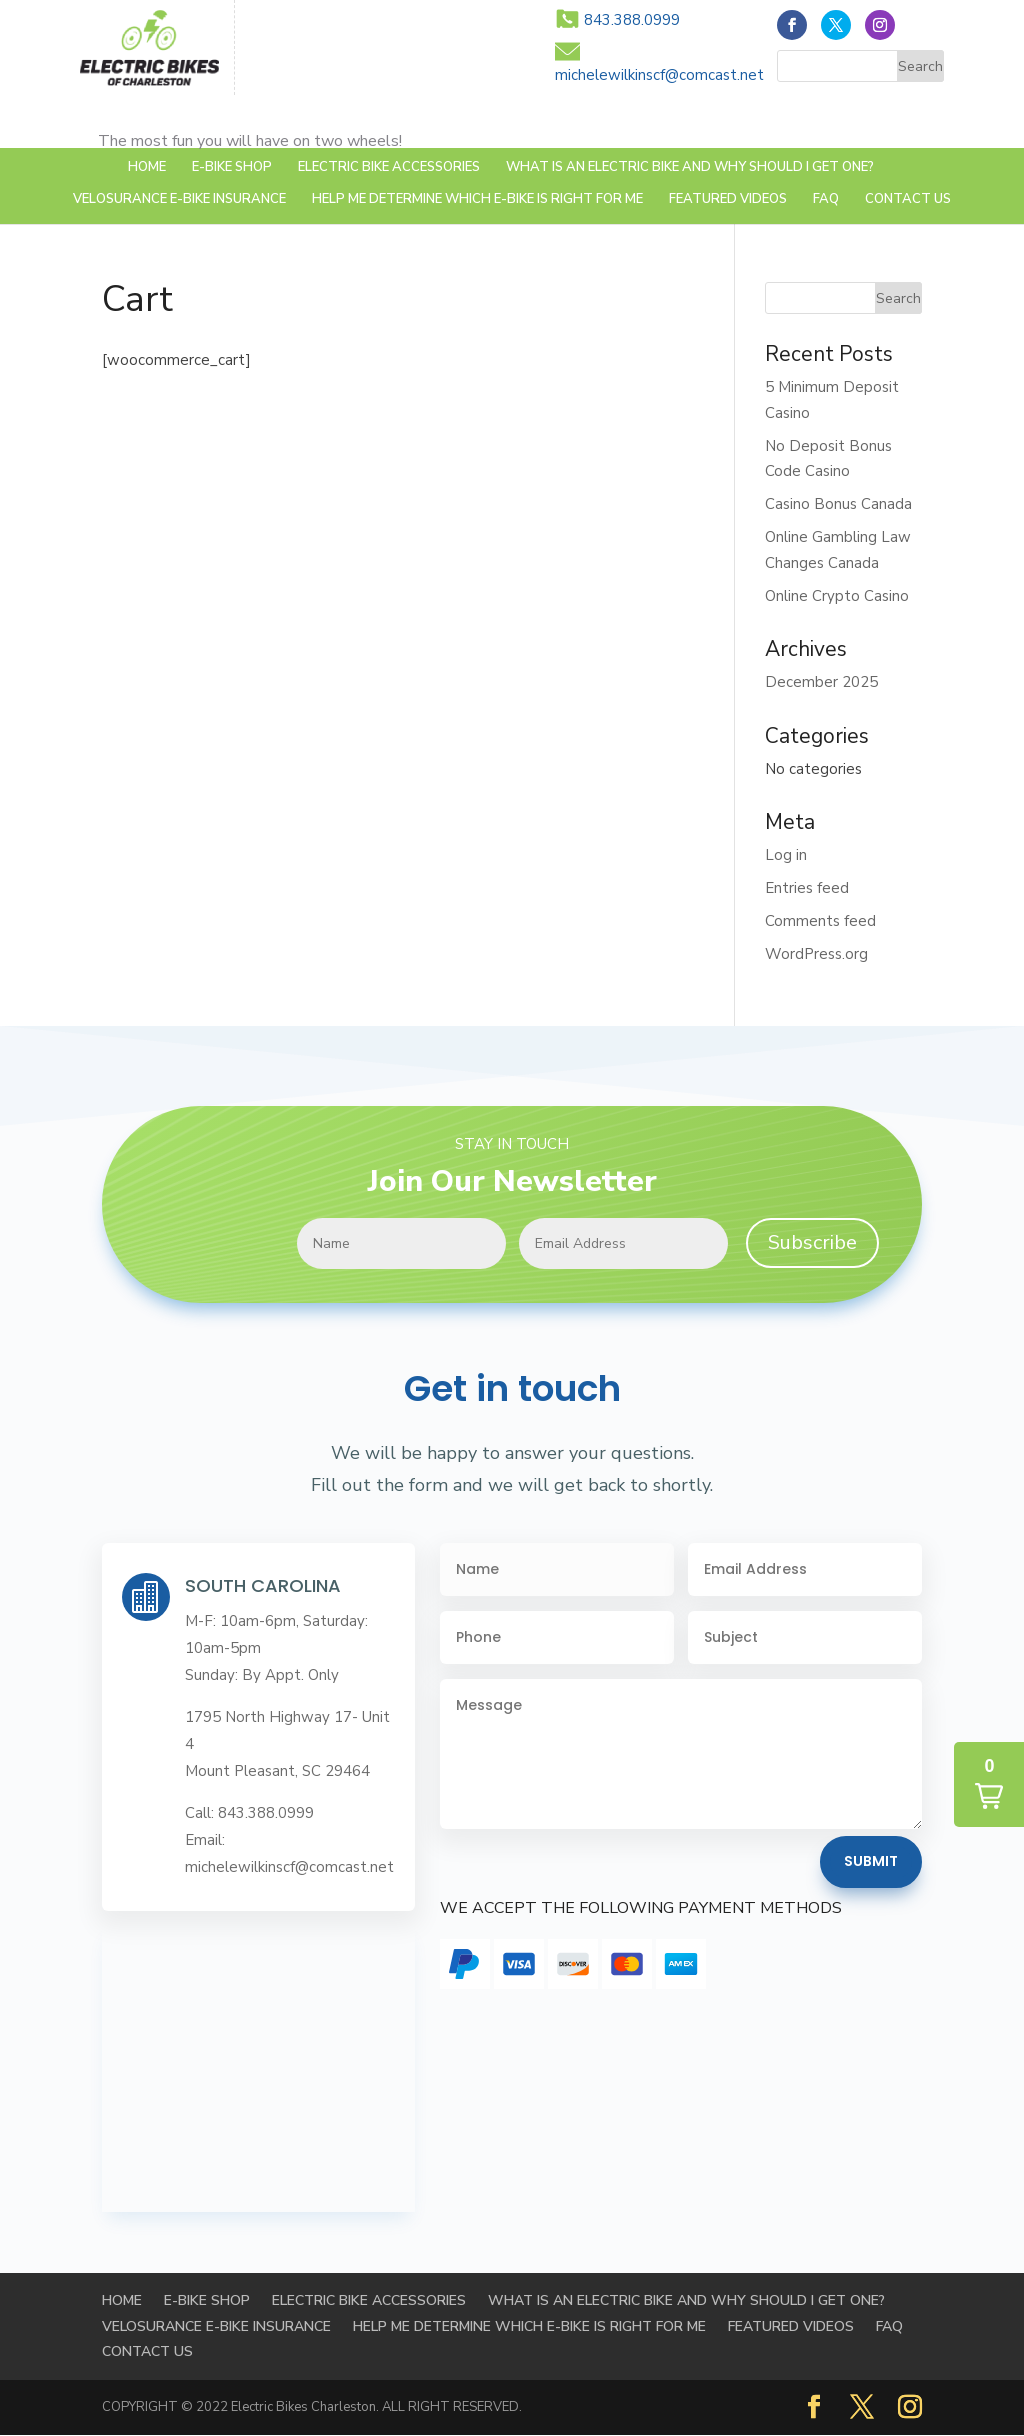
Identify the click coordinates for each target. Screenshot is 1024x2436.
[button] (989, 1784)
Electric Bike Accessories (389, 168)
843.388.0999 (632, 20)
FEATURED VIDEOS (728, 200)
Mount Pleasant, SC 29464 (277, 1771)
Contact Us (908, 200)
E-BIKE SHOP (232, 168)
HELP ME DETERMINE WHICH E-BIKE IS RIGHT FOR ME (477, 200)
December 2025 (821, 682)
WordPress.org (816, 954)
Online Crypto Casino (837, 596)
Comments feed (820, 921)
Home (147, 168)
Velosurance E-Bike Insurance (179, 200)
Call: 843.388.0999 (249, 1813)
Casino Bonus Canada (838, 504)
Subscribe (812, 1242)
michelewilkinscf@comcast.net (659, 75)
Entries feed (807, 888)
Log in (786, 855)
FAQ (826, 200)
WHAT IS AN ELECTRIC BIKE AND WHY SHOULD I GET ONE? (690, 168)
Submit (871, 1861)
